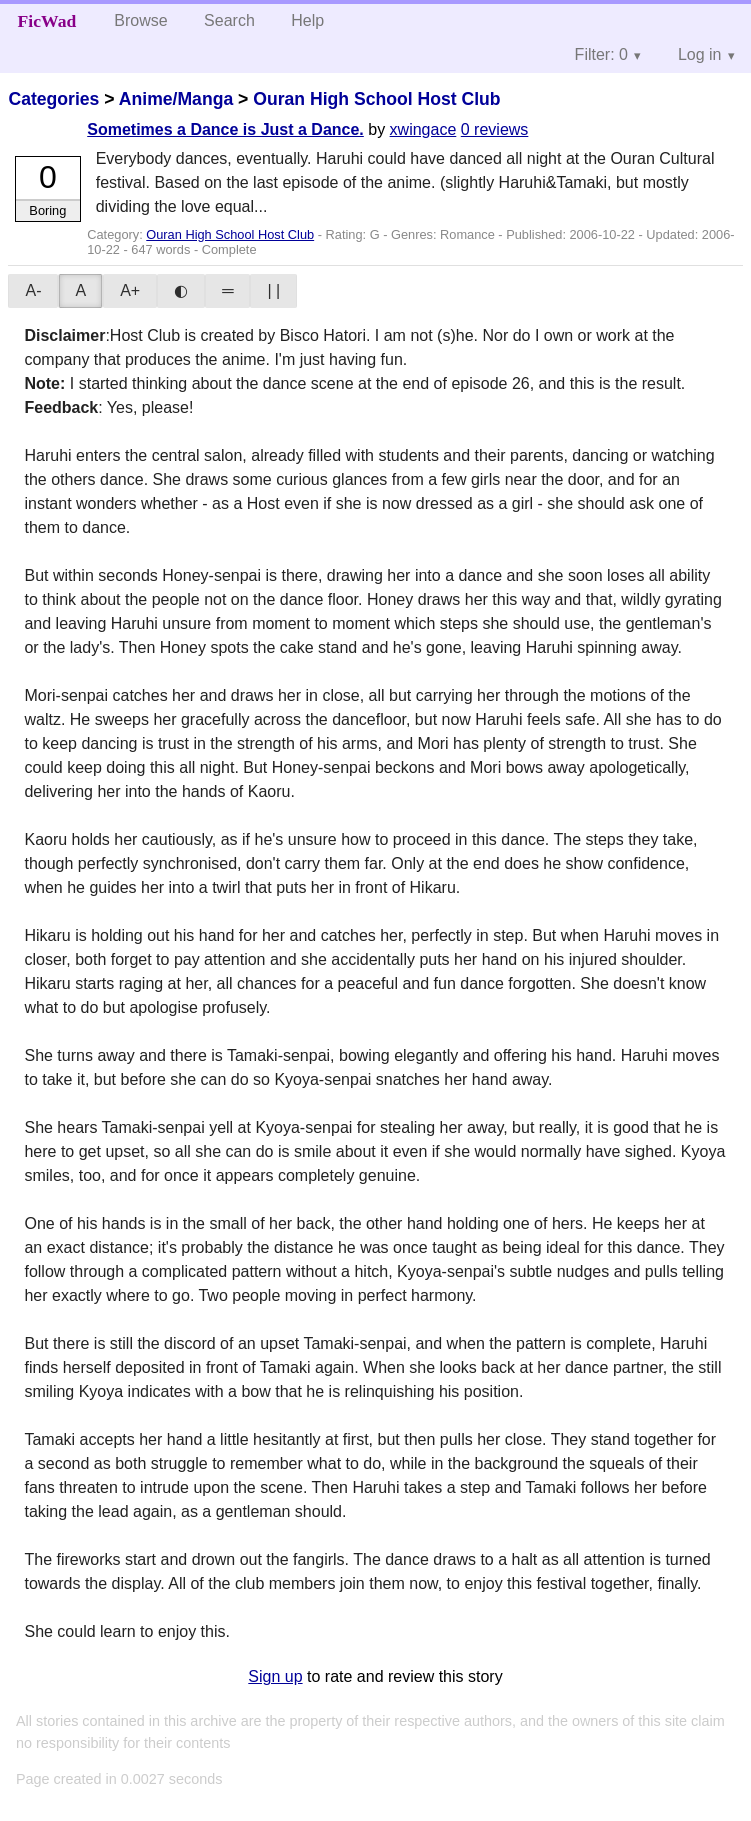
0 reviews (495, 129)
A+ (130, 290)
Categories (53, 99)
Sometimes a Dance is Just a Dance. (225, 129)
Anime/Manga (176, 99)
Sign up (275, 1676)
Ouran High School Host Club (376, 99)
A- (33, 290)
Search (229, 20)
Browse (140, 20)
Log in (700, 54)
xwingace (423, 129)
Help (307, 20)
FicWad (47, 21)
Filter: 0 (601, 54)
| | (273, 290)
